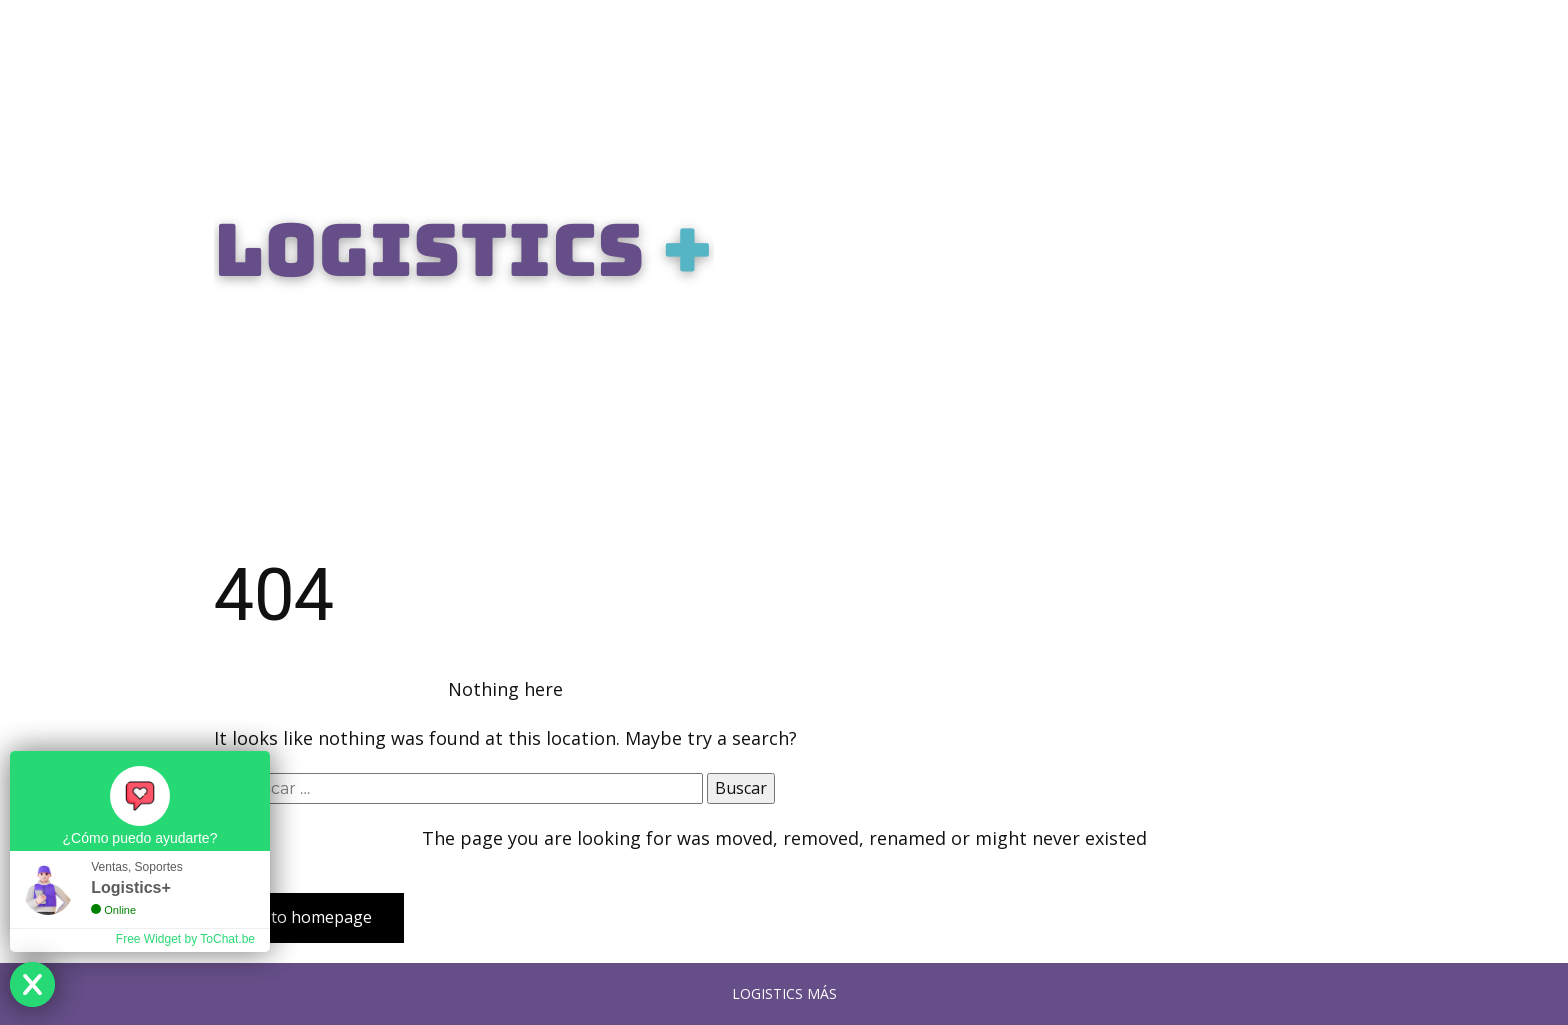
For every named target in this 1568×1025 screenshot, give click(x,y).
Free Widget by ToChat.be (185, 939)
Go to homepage (309, 917)
